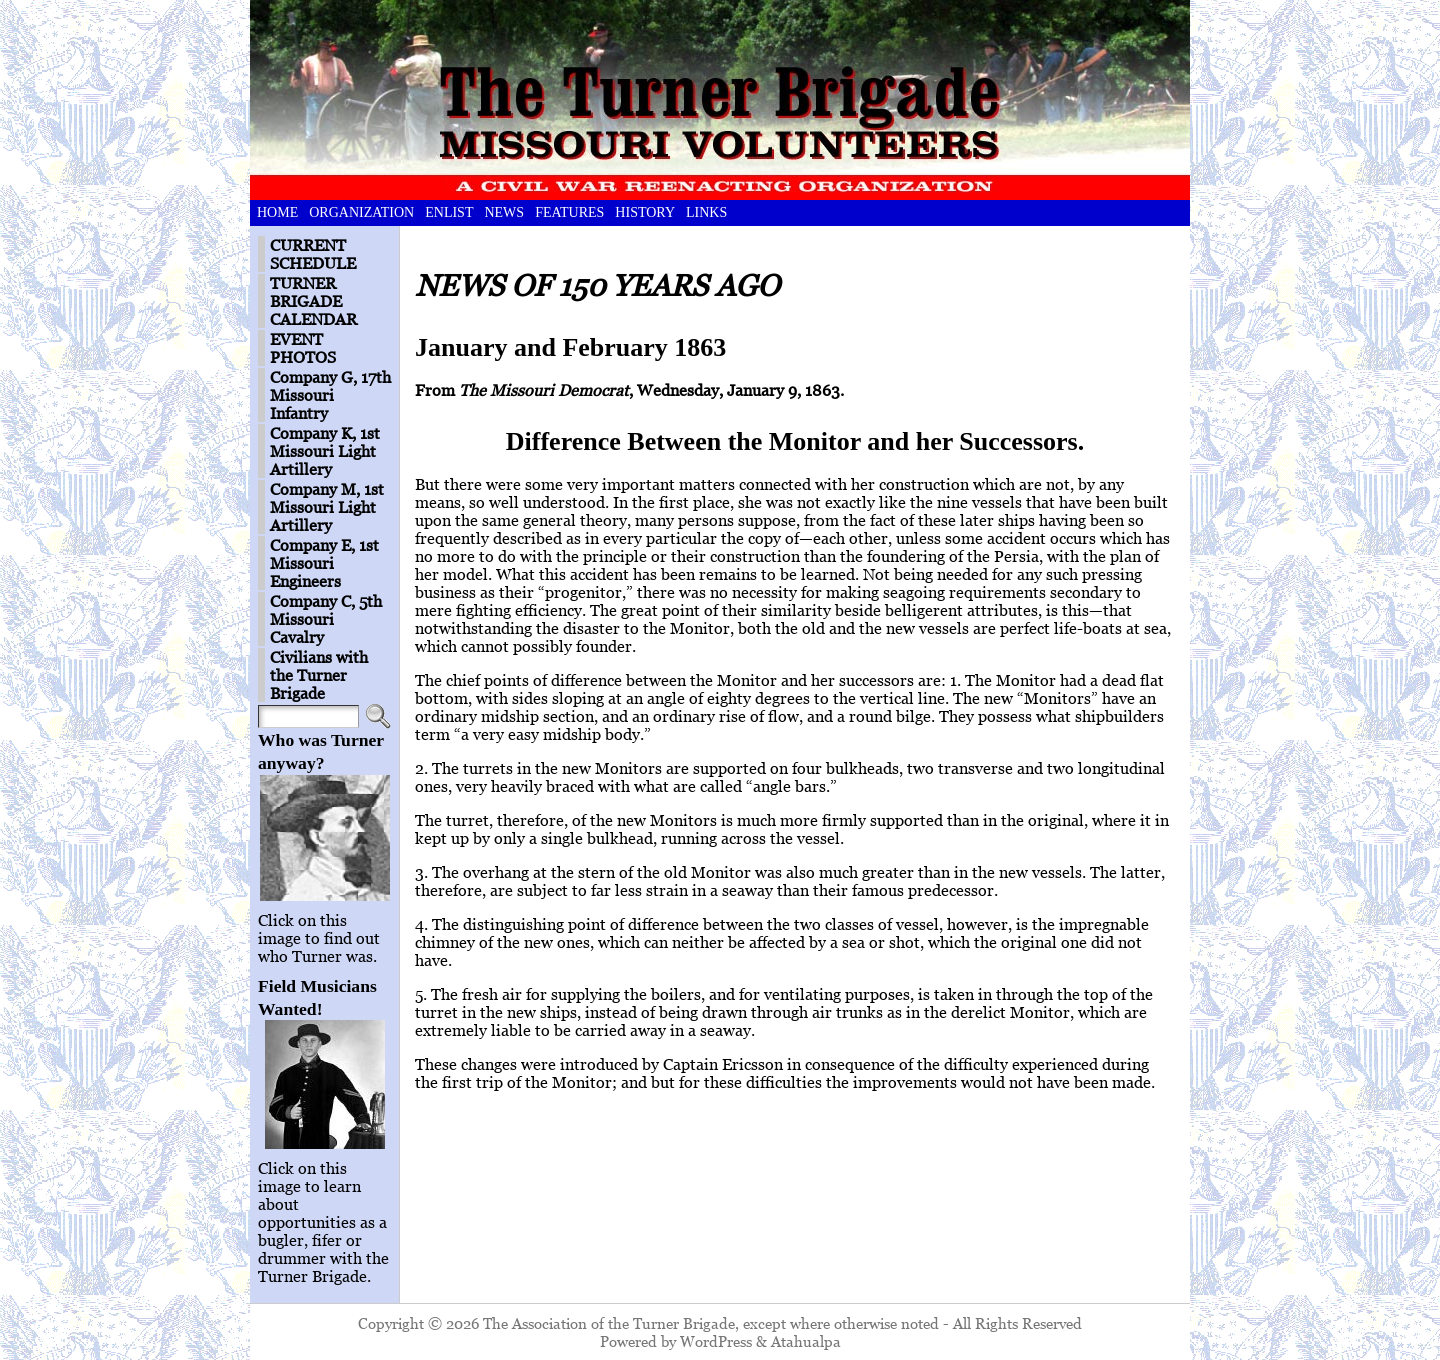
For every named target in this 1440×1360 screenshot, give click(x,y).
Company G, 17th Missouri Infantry (330, 395)
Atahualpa (806, 1341)
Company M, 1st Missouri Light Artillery (327, 507)
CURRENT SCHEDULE (313, 254)
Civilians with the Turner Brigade (319, 675)
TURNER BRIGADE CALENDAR (313, 301)
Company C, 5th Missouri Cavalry (326, 619)
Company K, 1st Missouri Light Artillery (325, 451)
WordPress (716, 1341)
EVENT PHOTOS (303, 348)
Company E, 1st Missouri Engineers (324, 563)
